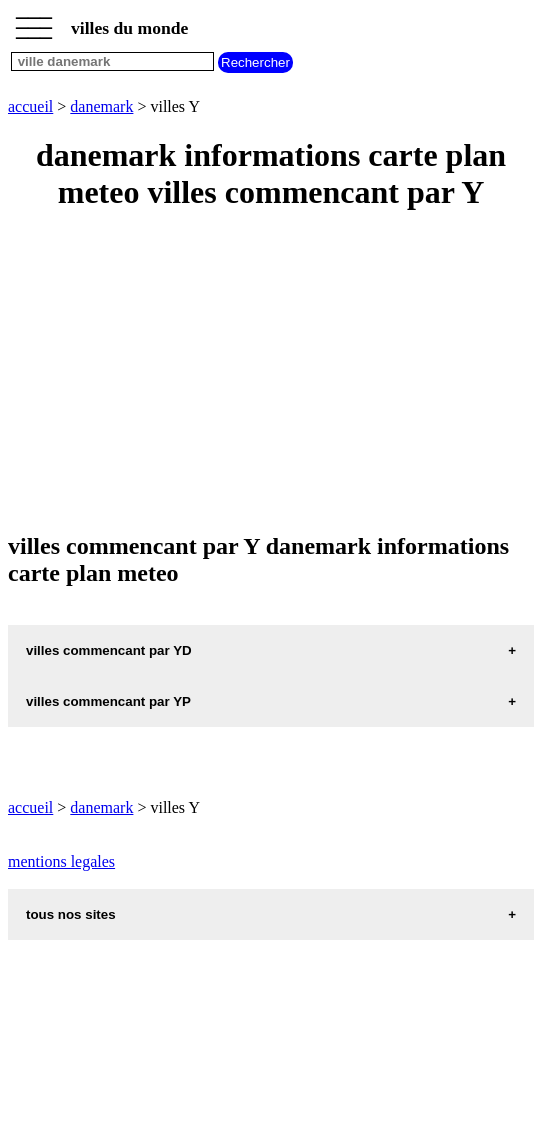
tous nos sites (71, 914)
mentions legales (61, 861)
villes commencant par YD (109, 650)
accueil (30, 106)
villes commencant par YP (108, 701)
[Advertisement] (271, 373)
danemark (101, 106)
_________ (34, 22)
